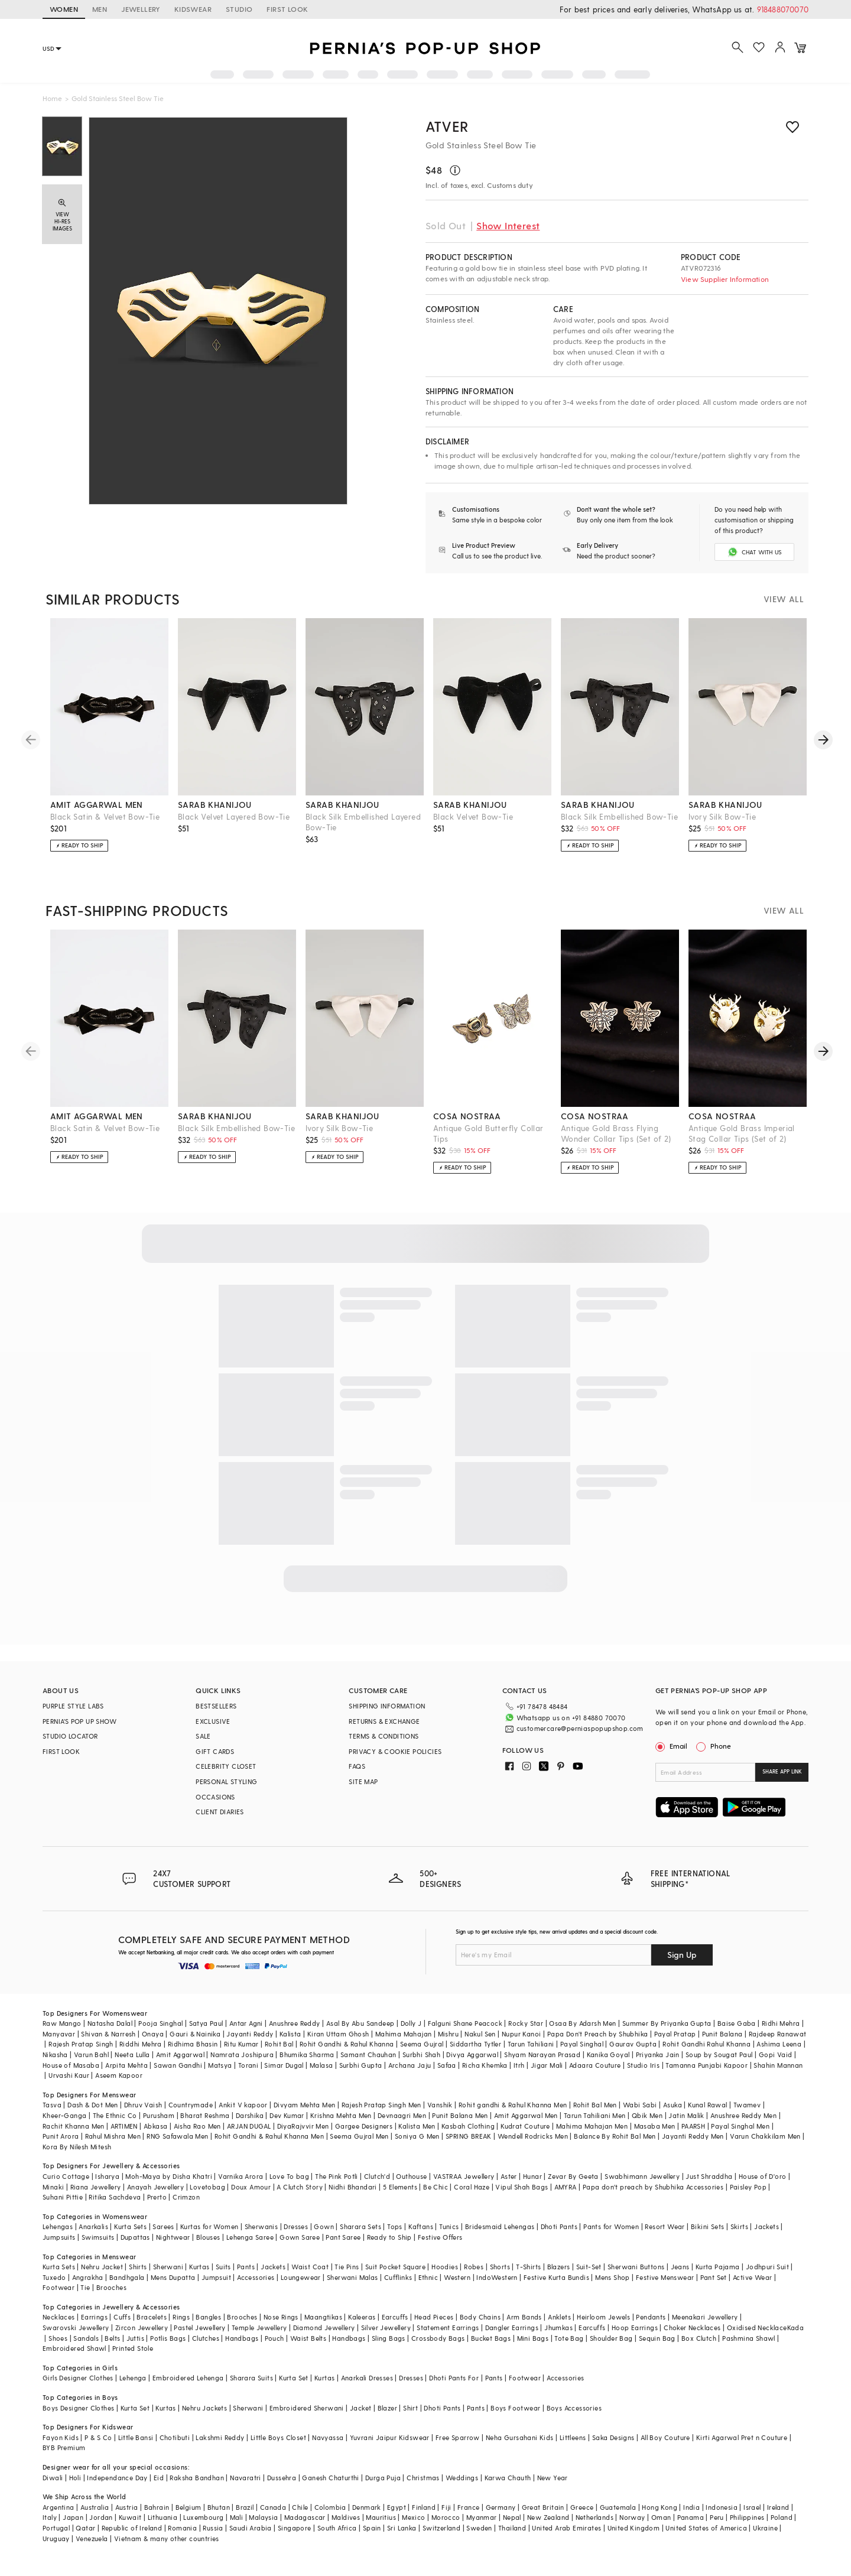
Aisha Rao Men (197, 2126)
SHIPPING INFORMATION (387, 1706)
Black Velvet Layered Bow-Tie (234, 816)
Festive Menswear (665, 2277)
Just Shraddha (709, 2176)
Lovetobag (207, 2187)
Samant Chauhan (368, 2054)
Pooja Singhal (160, 2023)
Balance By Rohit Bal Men (615, 2136)
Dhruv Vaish (143, 2105)
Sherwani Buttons (636, 2266)
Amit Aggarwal (180, 2054)
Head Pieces (433, 2317)
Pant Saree (343, 2237)
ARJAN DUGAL (249, 2126)
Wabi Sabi (640, 2105)
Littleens (573, 2437)
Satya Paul (206, 2023)
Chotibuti (175, 2437)
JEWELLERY (140, 9)
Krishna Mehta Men (341, 2115)
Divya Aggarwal (472, 2054)
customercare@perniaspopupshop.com (580, 1728)
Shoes (57, 2338)
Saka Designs (613, 2437)
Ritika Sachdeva (115, 2197)
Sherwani (168, 2266)
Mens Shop (612, 2277)
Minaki (53, 2187)
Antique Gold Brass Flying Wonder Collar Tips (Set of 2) (616, 1133)
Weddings (462, 2477)
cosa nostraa (467, 1116)
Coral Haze (471, 2187)
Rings (181, 2317)
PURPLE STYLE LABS (73, 1706)
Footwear (58, 2287)
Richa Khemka (485, 2065)
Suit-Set (589, 2266)
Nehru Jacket (102, 2266)
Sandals (86, 2338)
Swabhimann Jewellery (642, 2176)
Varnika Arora (240, 2176)
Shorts (500, 2266)
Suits (223, 2266)
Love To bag (289, 2176)
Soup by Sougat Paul (719, 2054)
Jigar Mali (547, 2065)
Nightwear (173, 2237)
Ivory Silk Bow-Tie (722, 816)
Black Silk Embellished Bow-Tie (619, 816)
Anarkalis (93, 2226)
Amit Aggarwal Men (526, 2115)
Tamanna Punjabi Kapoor (706, 2065)
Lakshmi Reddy (220, 2437)
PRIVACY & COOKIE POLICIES (395, 1751)
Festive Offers (440, 2237)
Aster (509, 2176)
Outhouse (411, 2176)
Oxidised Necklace (757, 2327)
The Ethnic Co (115, 2115)
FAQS (357, 1766)
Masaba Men (654, 2126)
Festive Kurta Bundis (556, 2277)
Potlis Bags (168, 2338)
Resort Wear (664, 2226)
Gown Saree (300, 2237)
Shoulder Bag (611, 2338)
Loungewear (301, 2277)
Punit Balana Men (460, 2115)
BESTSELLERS (216, 1706)
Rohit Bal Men (595, 2105)
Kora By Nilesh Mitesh (77, 2147)
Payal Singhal (581, 2044)
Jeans (680, 2266)
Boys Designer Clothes (78, 2408)
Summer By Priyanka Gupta (667, 2023)
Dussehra (281, 2477)
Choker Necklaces (692, 2327)
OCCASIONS (215, 1797)
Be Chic (435, 2187)
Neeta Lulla (132, 2054)
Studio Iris (643, 2065)
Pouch (274, 2338)
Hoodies (444, 2266)
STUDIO (239, 9)
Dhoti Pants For (454, 2378)
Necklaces (59, 2317)
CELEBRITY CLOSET (226, 1766)
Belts (112, 2338)
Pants (246, 2266)
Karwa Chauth (508, 2477)
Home (52, 98)
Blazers (558, 2266)
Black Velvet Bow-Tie (473, 816)
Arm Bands (524, 2317)
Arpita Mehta (126, 2065)
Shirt (410, 2408)
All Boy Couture (665, 2437)
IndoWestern (496, 2277)
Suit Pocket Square (395, 2266)
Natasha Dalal (109, 2023)
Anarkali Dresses (367, 2378)
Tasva (52, 2105)
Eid (159, 2477)
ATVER (447, 126)
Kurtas (199, 2266)
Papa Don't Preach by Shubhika (597, 2034)
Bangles (208, 2317)
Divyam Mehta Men (304, 2105)
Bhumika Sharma (307, 2054)
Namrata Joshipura (242, 2054)
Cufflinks (398, 2277)
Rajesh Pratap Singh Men (381, 2105)
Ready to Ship (389, 2237)
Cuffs (122, 2317)
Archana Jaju (409, 2065)
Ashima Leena (778, 2044)
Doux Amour (251, 2187)
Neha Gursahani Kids (520, 2437)
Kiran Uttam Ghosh (338, 2034)
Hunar (532, 2176)
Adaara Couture (595, 2065)
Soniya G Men (417, 2136)
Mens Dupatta (173, 2277)
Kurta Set (293, 2378)
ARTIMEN (124, 2126)
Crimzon (186, 2197)
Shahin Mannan (778, 2065)
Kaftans (420, 2226)
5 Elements (400, 2187)
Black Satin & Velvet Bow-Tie (105, 816)
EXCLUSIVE (213, 1721)
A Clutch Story (300, 2187)
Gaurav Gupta (633, 2044)
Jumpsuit (216, 2277)
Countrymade (190, 2105)
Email (672, 1746)
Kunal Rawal (707, 2105)
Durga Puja (383, 2477)
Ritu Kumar (241, 2044)
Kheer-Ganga (64, 2115)
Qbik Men (647, 2115)
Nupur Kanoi (521, 2034)
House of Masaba (71, 2065)
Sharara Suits (251, 2378)
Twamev (747, 2105)
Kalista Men (416, 2126)
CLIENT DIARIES (220, 1811)
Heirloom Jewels (603, 2317)
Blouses (208, 2237)
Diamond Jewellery (324, 2327)
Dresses (296, 2226)
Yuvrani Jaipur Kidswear (390, 2437)
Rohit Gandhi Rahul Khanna (706, 2044)
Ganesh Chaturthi (330, 2477)
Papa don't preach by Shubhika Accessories (653, 2187)
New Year (552, 2477)
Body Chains (480, 2317)
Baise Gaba (736, 2023)
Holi (75, 2477)
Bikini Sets (707, 2226)
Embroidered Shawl (74, 2348)
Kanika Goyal (608, 2054)
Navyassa (327, 2437)
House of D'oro (763, 2176)
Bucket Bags (491, 2338)
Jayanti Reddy (249, 2034)
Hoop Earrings (635, 2327)
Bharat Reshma (204, 2115)
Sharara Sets (360, 2226)
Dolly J (411, 2023)
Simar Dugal (283, 2065)
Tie (85, 2287)
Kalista (290, 2034)
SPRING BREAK (469, 2136)
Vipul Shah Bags (521, 2187)
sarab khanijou (215, 805)
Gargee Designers (363, 2126)
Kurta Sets (130, 2226)
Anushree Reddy (294, 2023)
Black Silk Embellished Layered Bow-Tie (363, 821)
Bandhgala (127, 2277)
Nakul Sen (480, 2034)
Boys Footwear (515, 2408)
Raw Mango (62, 2023)
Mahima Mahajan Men (592, 2126)
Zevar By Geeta (573, 2176)
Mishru (448, 2034)
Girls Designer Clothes (78, 2378)
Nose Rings (281, 2317)
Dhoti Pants (559, 2226)
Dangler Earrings (511, 2327)
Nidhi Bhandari (353, 2187)
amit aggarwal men (96, 805)
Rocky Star (525, 2023)
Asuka (672, 2105)
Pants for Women (611, 2226)
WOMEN (64, 9)
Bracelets (152, 2317)
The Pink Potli (336, 2176)
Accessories (255, 2277)
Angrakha (87, 2277)
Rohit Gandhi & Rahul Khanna (347, 2044)
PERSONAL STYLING (226, 1781)
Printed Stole (132, 2348)
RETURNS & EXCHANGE (384, 1721)
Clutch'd (377, 2176)
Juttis (135, 2338)
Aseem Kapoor (118, 2075)
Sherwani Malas (352, 2277)
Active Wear (752, 2277)
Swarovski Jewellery (76, 2327)
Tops (394, 2226)
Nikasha (55, 2054)
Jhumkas (558, 2327)
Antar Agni (246, 2023)
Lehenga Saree (250, 2237)
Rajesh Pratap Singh (80, 2044)
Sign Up (682, 1955)
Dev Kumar (286, 2115)
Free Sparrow (458, 2437)
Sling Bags (388, 2338)
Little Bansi (136, 2437)
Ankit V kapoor (243, 2105)
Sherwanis (261, 2226)
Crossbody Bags (438, 2338)
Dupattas (135, 2237)
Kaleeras (361, 2317)
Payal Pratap (675, 2034)
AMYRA (565, 2187)
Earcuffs (395, 2317)
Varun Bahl (91, 2054)
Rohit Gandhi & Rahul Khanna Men (269, 2136)
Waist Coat (310, 2266)
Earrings (94, 2317)
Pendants (650, 2317)
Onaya (153, 2034)
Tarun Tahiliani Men (595, 2115)
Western (457, 2277)
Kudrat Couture (525, 2126)
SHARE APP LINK (782, 1771)
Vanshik (440, 2105)
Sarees (163, 2226)
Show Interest (508, 225)
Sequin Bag (657, 2338)
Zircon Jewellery (141, 2327)
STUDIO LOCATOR (70, 1736)
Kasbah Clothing (468, 2126)
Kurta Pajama (718, 2266)
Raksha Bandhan (197, 2477)
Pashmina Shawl (748, 2338)
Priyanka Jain (658, 2054)
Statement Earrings (448, 2327)
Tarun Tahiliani (531, 2044)
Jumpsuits (59, 2237)
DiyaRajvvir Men (303, 2126)
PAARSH (693, 2126)
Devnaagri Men (402, 2115)
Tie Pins (346, 2266)
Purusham (158, 2115)
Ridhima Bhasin (193, 2044)
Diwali (53, 2477)
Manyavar (59, 2034)
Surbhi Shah (421, 2054)
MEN (99, 9)
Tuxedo (54, 2277)
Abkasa (155, 2126)
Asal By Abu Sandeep (360, 2023)
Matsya (220, 2065)
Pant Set (713, 2277)
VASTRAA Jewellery (464, 2176)
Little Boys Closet (278, 2437)
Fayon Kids (61, 2437)
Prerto (157, 2197)
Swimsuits (98, 2237)
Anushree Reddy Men (743, 2115)
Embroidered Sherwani (306, 2408)
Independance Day (117, 2477)
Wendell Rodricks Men (533, 2136)
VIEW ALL (784, 599)
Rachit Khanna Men (74, 2126)
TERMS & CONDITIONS (383, 1736)
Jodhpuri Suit (767, 2266)
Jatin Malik (686, 2115)
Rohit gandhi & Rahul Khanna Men (513, 2105)
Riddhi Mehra (140, 2044)
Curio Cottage (66, 2176)
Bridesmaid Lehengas (500, 2226)
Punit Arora (61, 2136)
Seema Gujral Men (359, 2136)
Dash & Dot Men (92, 2105)
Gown (324, 2226)
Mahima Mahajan (403, 2034)
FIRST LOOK (287, 9)
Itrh (519, 2065)
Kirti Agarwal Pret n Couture (741, 2437)
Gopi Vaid (775, 2054)
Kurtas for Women (209, 2226)
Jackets (766, 2226)
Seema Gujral (422, 2044)
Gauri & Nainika (195, 2034)
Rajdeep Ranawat (778, 2034)
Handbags (241, 2338)
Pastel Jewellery (199, 2327)
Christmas (423, 2477)
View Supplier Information (725, 279)
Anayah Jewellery (155, 2187)
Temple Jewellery (259, 2327)
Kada (795, 2327)
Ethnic (428, 2277)
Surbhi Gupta (360, 2065)
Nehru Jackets (204, 2408)
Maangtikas (323, 2317)
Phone (720, 1746)
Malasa (321, 2065)
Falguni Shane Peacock (465, 2023)
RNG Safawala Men (177, 2136)
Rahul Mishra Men (113, 2136)
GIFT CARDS (215, 1751)
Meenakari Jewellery (705, 2317)
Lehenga (133, 2378)
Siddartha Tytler (475, 2044)
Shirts (138, 2266)
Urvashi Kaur (68, 2075)
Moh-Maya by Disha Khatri (168, 2176)
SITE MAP (363, 1781)
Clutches (205, 2338)
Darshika (250, 2115)
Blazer (387, 2408)
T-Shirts (528, 2266)
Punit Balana (722, 2034)
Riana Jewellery (95, 2187)
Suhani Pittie (63, 2197)
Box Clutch (698, 2338)
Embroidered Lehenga (188, 2378)
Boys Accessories (574, 2408)
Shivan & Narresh (108, 2034)
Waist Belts (308, 2338)
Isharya (107, 2176)
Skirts (739, 2226)
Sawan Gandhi (178, 2065)
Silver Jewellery (386, 2327)
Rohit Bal (279, 2044)
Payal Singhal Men (740, 2126)
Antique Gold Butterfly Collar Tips (488, 1133)
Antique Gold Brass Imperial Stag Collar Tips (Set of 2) (741, 1133)
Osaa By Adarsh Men (582, 2023)
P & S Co (98, 2437)
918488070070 (782, 9)
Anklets (559, 2317)
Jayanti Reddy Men (693, 2136)
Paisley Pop (748, 2187)
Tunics (449, 2226)
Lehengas (58, 2226)
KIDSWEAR (193, 9)
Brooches (111, 2287)
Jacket (360, 2408)
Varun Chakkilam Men (765, 2136)
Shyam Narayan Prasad (542, 2054)
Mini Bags (533, 2338)
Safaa (446, 2065)
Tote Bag (568, 2338)
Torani (248, 2065)
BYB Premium (64, 2447)
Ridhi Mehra (781, 2023)
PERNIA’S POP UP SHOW (79, 1721)
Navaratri (245, 2477)
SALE (203, 1736)
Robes (473, 2266)
